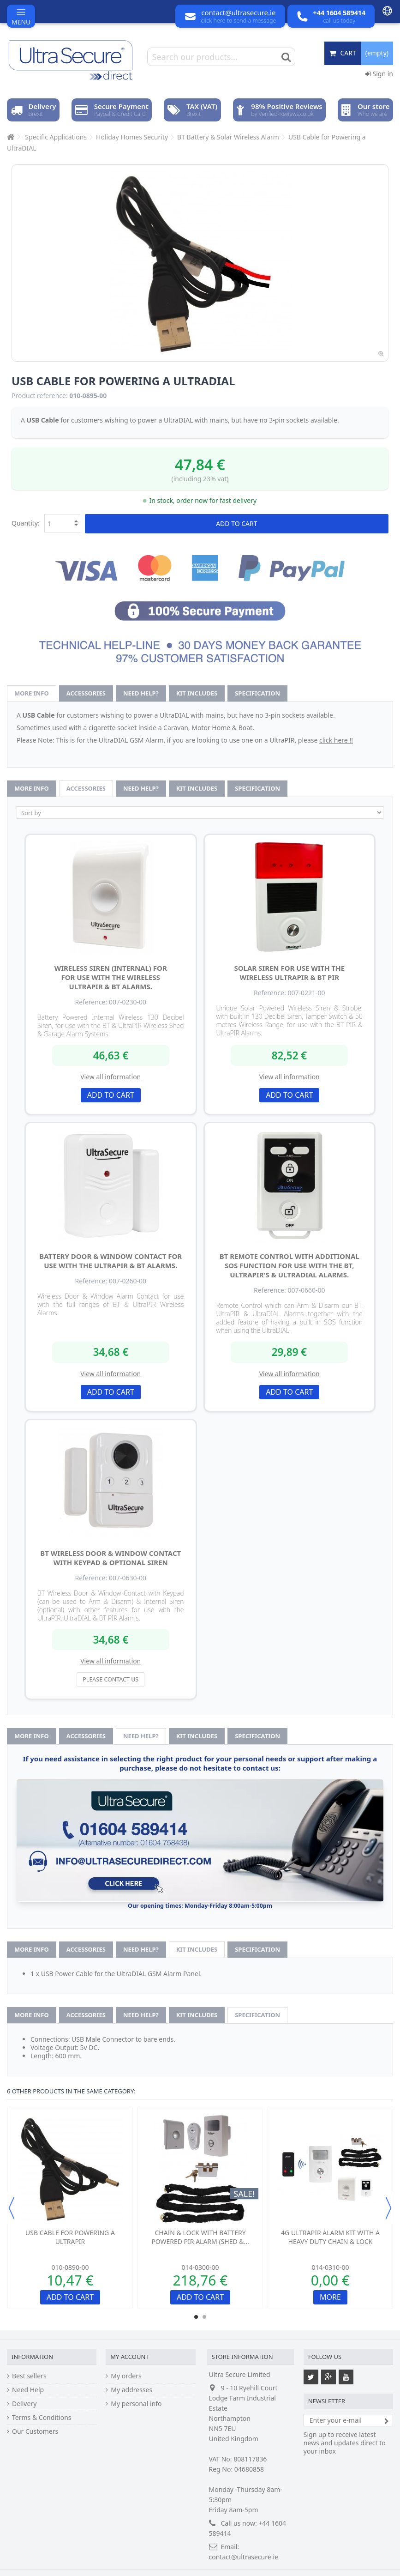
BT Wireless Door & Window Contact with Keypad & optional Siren (110, 1557)
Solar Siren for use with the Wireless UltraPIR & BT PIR (289, 972)
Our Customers (35, 2431)
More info (31, 693)
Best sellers (29, 2376)
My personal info (136, 2404)
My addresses (131, 2390)
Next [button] (388, 2208)
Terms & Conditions (42, 2417)
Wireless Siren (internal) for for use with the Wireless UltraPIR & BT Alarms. (110, 977)
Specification (257, 693)
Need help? (141, 693)
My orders (126, 2376)
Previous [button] (11, 2208)
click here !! (336, 740)
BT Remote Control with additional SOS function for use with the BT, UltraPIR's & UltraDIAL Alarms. (289, 1265)
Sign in (379, 73)
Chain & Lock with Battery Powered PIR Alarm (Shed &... (200, 2237)
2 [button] (204, 2317)
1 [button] (196, 2317)
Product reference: (40, 396)
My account (129, 2356)
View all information (110, 1076)
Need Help (28, 2390)
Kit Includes (196, 693)
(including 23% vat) (199, 478)
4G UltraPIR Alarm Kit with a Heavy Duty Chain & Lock (330, 2237)
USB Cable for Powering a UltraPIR (70, 2237)
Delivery (24, 2404)
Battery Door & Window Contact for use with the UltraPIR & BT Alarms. (110, 1261)
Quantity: (26, 523)
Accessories (86, 693)
